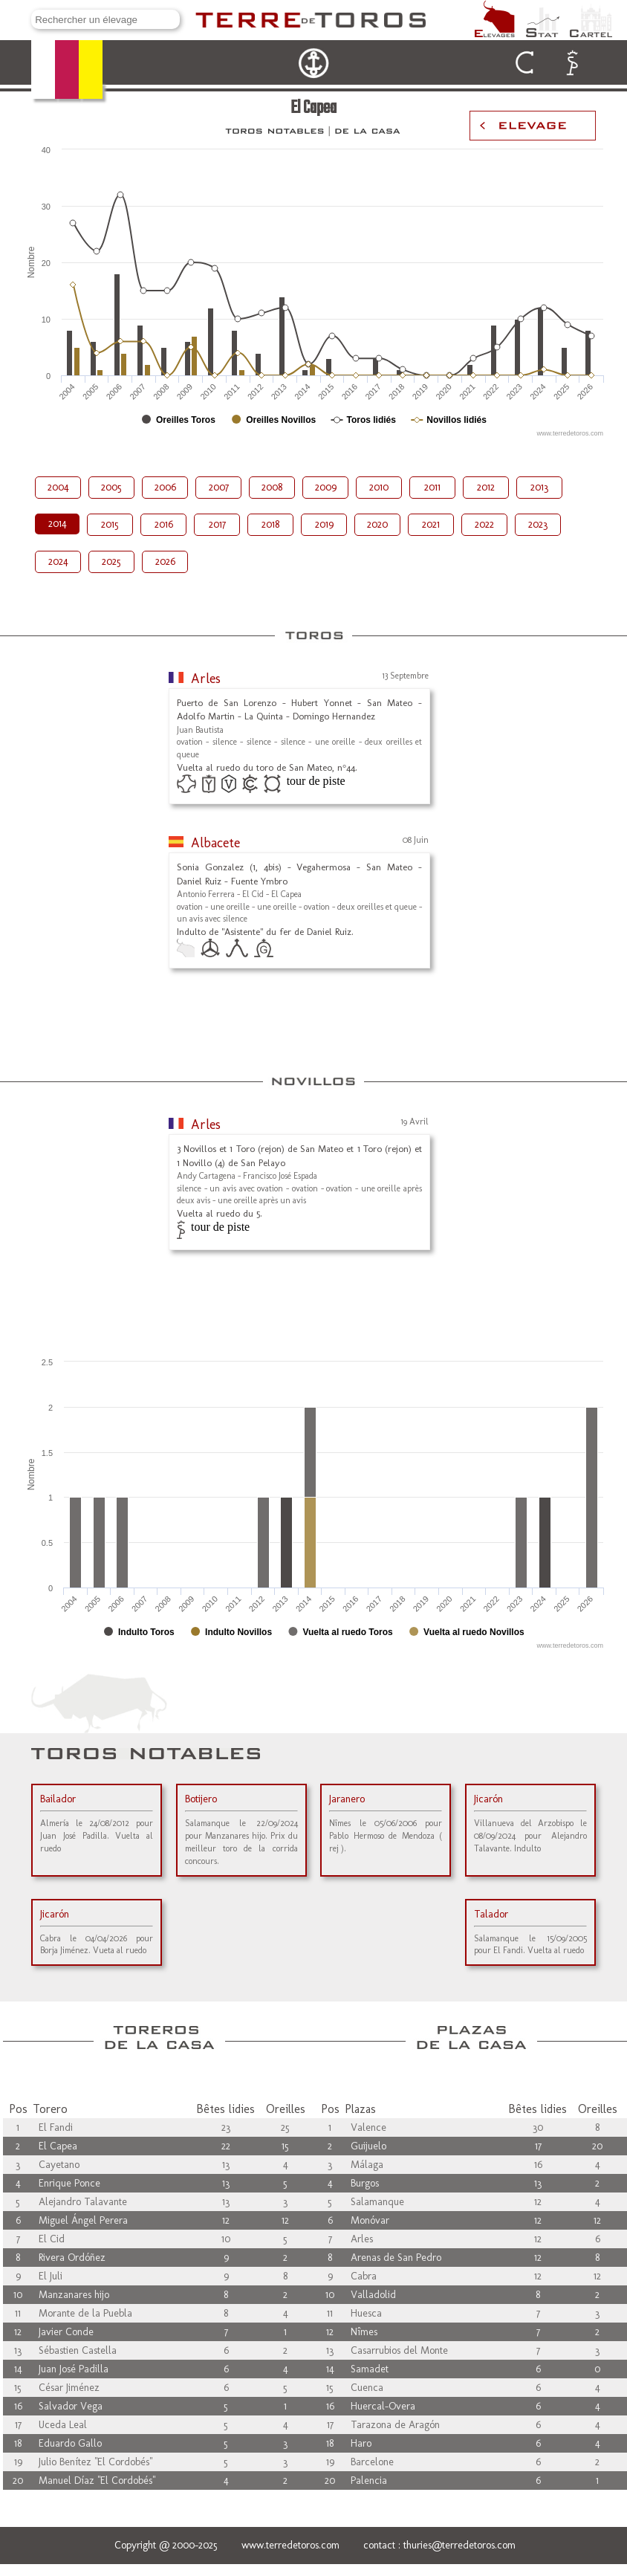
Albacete (215, 843)
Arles (206, 678)
